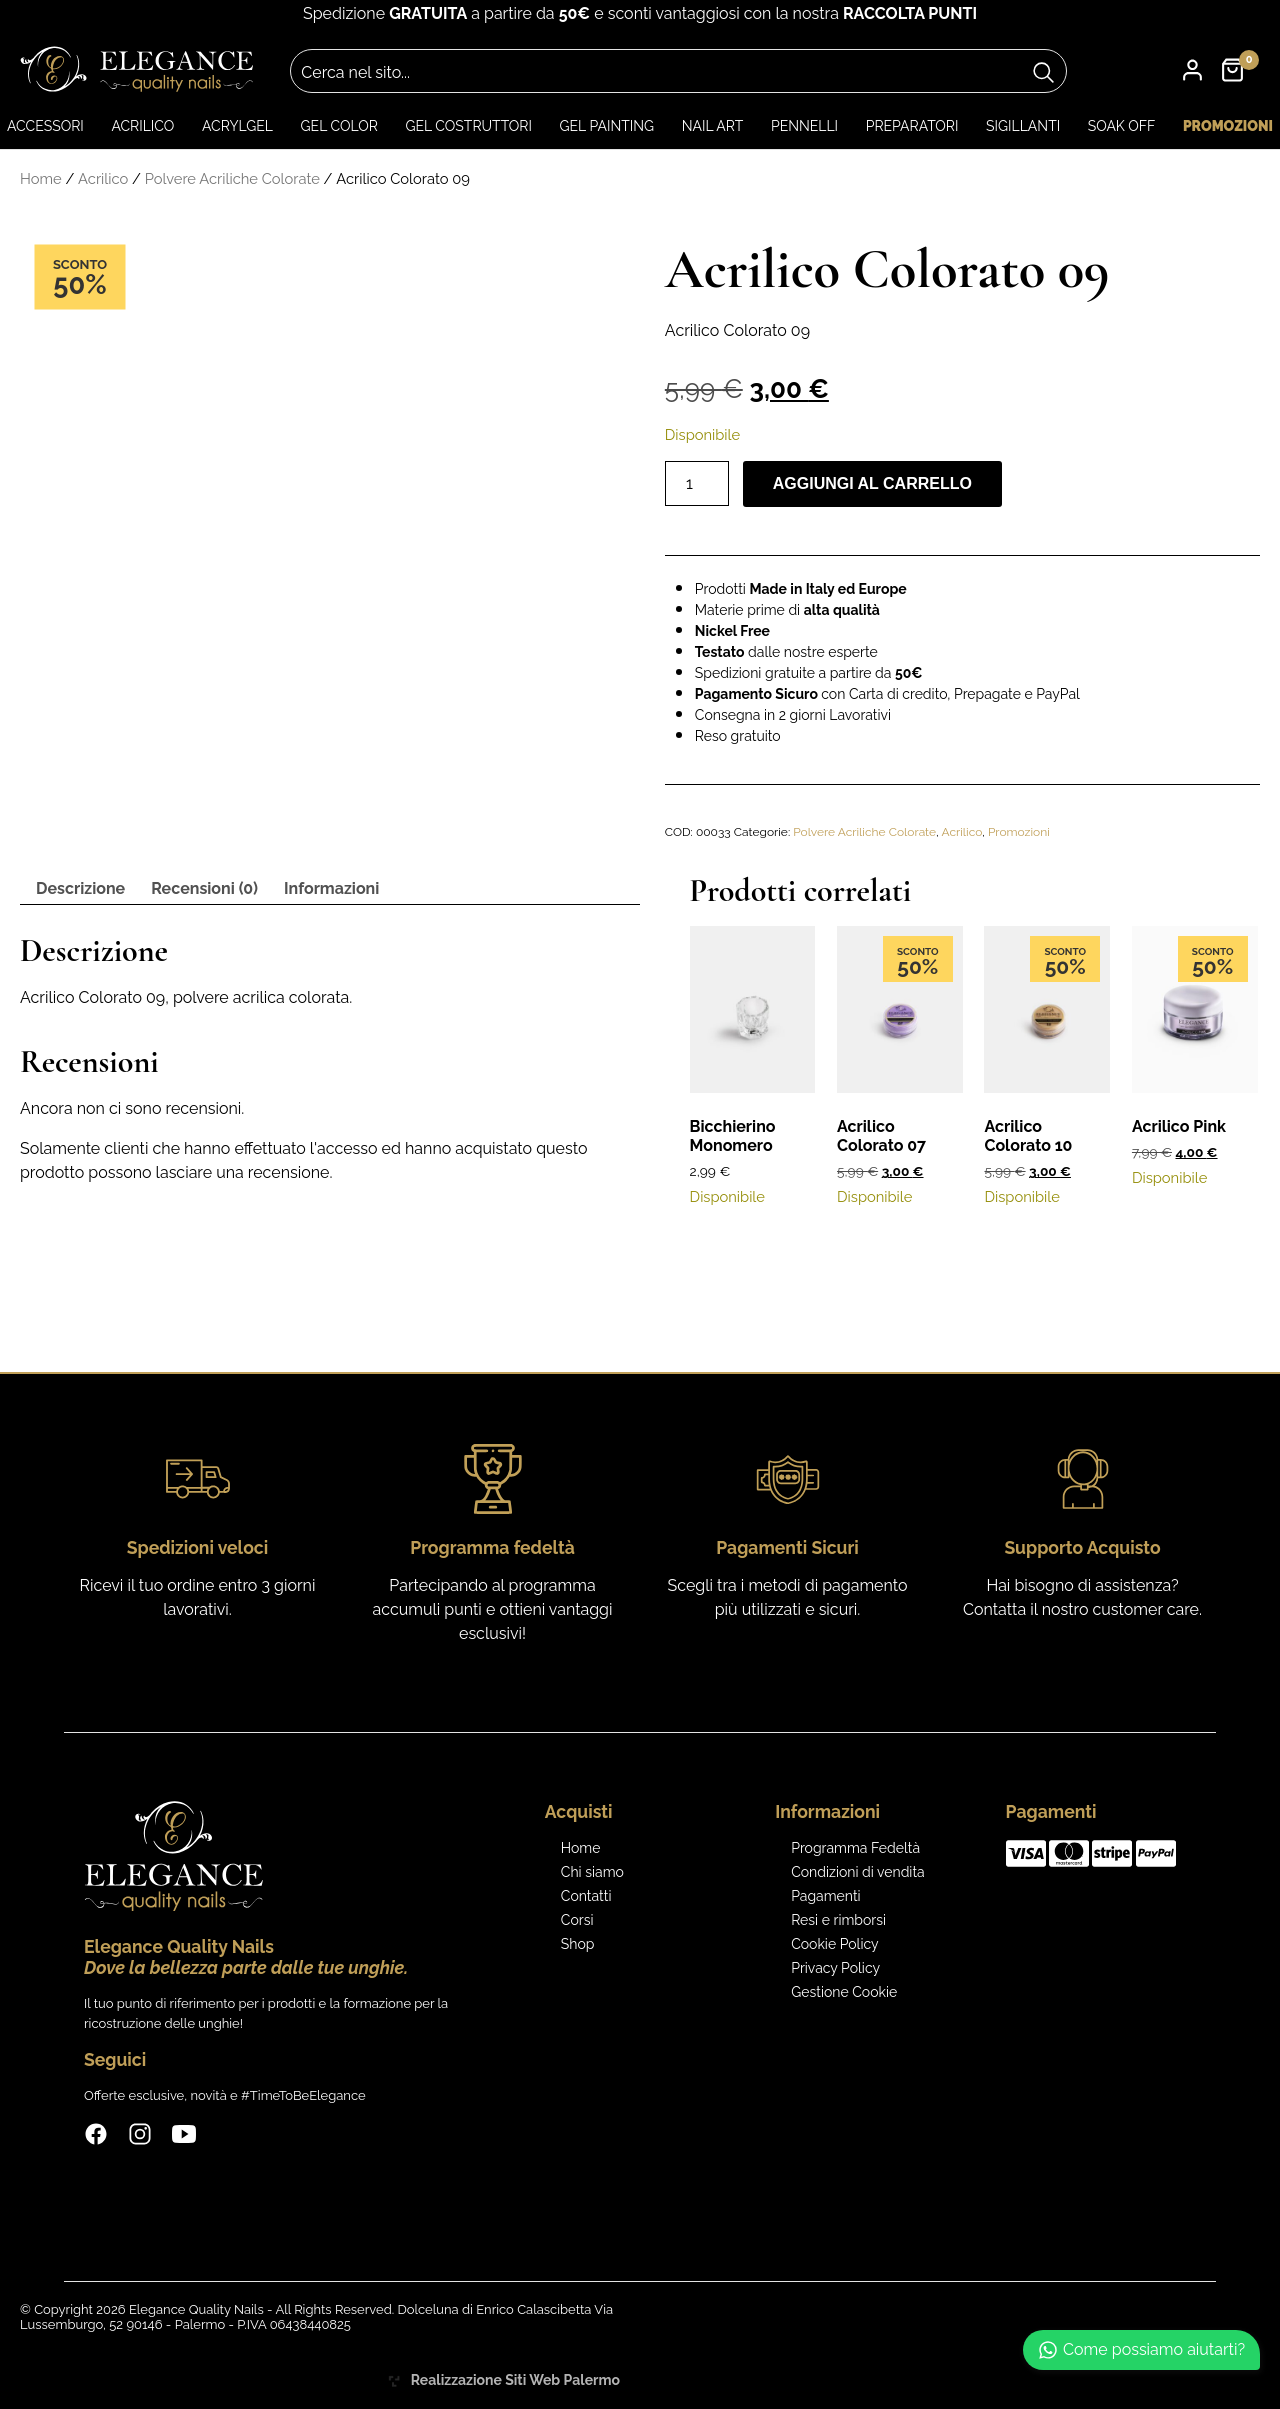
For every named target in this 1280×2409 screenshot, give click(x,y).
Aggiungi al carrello (872, 483)
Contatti (586, 1896)
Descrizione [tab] (80, 888)
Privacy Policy (835, 1968)
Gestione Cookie (844, 1992)
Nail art (713, 126)
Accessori (45, 126)
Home (41, 178)
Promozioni (1228, 126)
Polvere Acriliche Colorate (232, 178)
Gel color (339, 126)
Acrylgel (237, 126)
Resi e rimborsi (838, 1920)
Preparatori (912, 126)
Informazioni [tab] (331, 888)
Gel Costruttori (468, 126)
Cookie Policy (834, 1944)
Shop (578, 1944)
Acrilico (142, 126)
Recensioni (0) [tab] (204, 888)
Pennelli (804, 126)
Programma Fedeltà (855, 1848)
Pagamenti (825, 1896)
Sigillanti (1023, 126)
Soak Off (1122, 126)
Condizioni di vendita (858, 1872)
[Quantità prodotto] (697, 483)
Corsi (577, 1920)
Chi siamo (592, 1872)
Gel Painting (607, 126)
